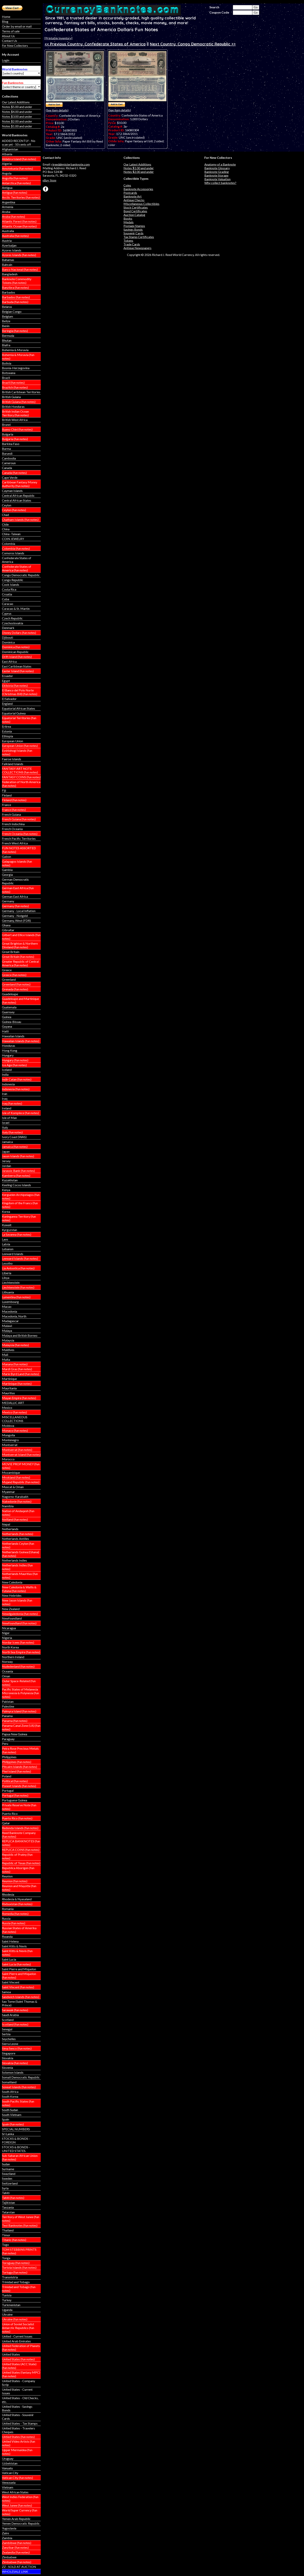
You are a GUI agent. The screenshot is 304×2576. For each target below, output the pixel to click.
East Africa (9, 661)
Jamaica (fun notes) (15, 1146)
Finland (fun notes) (14, 800)
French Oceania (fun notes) (19, 833)
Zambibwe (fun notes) (16, 2543)
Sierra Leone (10, 2044)
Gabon (6, 856)
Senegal (7, 2029)
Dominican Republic (15, 652)
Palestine (8, 1706)
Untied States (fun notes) (18, 2437)
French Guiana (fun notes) (19, 819)
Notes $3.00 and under (17, 116)
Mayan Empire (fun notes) (19, 1398)
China (6, 529)
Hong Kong (9, 1050)
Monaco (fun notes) (15, 1430)
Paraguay (8, 1739)
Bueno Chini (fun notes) (17, 429)
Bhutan (6, 340)
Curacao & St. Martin (16, 608)
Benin (6, 326)
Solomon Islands (12, 2072)
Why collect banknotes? (220, 183)
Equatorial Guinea (14, 713)
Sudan (6, 2164)
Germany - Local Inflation (18, 911)
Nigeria (7, 1638)
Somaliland (9, 2082)
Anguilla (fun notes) (15, 178)
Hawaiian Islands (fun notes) (20, 1041)
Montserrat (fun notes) (17, 1449)
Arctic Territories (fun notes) (21, 197)
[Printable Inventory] (58, 38)
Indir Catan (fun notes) (16, 1079)
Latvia (6, 1244)
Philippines (9, 1757)
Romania (8, 1909)
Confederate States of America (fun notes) (16, 568)
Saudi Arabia (10, 2015)
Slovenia (7, 2067)
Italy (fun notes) (12, 1132)
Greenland (9, 979)
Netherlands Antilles (15, 1538)
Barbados (8, 292)
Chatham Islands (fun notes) (20, 519)
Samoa (6, 1992)
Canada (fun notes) (14, 472)
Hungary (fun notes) (15, 1060)
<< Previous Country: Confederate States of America (95, 43)
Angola (6, 173)
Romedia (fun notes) (15, 1913)
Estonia (7, 731)
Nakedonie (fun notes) (16, 1501)
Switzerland (10, 2183)
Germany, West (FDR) (16, 920)
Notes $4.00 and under (17, 111)
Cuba (5, 599)
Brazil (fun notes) (13, 382)
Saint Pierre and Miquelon (19, 1969)
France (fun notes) (14, 809)
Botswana (8, 373)
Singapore (8, 2053)
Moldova (8, 1425)
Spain (5, 2119)
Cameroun (9, 463)
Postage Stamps (134, 226)
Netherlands (10, 1529)
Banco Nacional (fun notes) (20, 269)
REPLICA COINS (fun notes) (20, 1849)
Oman (6, 1676)
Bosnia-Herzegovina (15, 368)
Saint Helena (10, 1941)
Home (6, 16)
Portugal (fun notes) (15, 1795)
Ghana (6, 925)
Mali (5, 1354)
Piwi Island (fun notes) (16, 1771)
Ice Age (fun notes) (14, 1065)
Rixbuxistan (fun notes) (17, 1904)
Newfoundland (12, 1618)
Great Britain (10, 952)
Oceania (7, 1671)
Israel (5, 1122)
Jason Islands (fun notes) (18, 1156)
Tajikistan (8, 2202)
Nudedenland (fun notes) (18, 1666)
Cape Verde (9, 477)
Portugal (8, 1790)
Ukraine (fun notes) (14, 2319)
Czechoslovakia (12, 623)
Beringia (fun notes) (15, 331)
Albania (7, 154)
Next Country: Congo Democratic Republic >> (193, 43)
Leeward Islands (12, 1254)
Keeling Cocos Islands (16, 1185)
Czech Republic (12, 618)
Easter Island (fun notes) (18, 671)
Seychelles (9, 2039)
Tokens (128, 240)
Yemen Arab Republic (16, 2519)
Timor (6, 2235)
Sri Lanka (8, 2134)
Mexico (7, 1407)
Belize (6, 321)
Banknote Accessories (138, 189)
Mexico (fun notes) (14, 1412)
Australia (8, 231)
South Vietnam (11, 2114)
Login (5, 60)
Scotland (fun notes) (15, 2024)
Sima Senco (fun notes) (17, 2048)
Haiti (5, 1031)
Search (214, 7)
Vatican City (10, 2473)
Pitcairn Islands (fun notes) (19, 1766)
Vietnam (7, 2487)
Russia (6, 1918)
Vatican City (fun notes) (17, 2477)
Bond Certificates (135, 211)
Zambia (7, 2538)
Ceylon (6, 505)
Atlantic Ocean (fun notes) (19, 226)
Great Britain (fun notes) (18, 956)
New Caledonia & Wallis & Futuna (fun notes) (19, 1589)
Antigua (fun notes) (14, 192)
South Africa (10, 2091)
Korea (6, 1211)
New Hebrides (12, 1595)
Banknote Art (133, 196)
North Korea (10, 1647)
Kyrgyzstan (9, 1230)
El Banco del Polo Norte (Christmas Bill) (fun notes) (19, 692)
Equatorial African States (18, 708)
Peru (5, 1743)
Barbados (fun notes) (16, 297)
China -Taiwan (11, 534)
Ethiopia (7, 736)
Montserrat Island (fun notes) (21, 1454)
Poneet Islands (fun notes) (19, 1786)
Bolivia (6, 363)
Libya (5, 1277)
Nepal (6, 1524)
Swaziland (8, 2173)
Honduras (8, 1045)
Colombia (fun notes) (16, 548)
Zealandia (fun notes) (16, 2552)
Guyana (7, 1026)
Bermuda (8, 335)
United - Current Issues (17, 2336)
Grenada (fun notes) (15, 989)
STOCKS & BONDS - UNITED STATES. (16, 2149)
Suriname (8, 2169)
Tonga (6, 2258)
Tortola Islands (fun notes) (19, 2267)
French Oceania (12, 829)
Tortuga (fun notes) (14, 2272)
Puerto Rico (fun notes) (17, 1818)
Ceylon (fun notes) (14, 510)
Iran (4, 1093)
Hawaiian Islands (13, 1036)
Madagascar (10, 1321)
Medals (129, 222)
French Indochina (13, 824)
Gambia (7, 870)
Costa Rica (9, 589)
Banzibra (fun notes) (15, 287)
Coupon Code (219, 12)
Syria (5, 2188)
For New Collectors (15, 45)
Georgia (7, 874)
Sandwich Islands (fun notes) (20, 1997)
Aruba (6, 211)
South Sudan (10, 2110)
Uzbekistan (9, 2463)
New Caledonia (12, 1582)
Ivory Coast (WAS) (14, 1137)
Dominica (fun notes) (15, 647)
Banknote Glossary (217, 168)
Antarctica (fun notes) (16, 183)
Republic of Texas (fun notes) (21, 1863)
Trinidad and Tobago (16, 2282)
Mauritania (9, 1388)
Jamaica (7, 1142)
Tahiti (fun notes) (13, 2197)
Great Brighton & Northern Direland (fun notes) (20, 945)
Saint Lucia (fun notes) (16, 1964)
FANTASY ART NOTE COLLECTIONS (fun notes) (20, 770)
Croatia (7, 594)
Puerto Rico (10, 1813)
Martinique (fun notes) (17, 1383)
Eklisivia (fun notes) (15, 685)
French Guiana (11, 814)
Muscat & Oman (13, 1487)
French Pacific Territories (19, 838)
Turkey (6, 2300)
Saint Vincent (10, 1982)
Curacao (7, 604)
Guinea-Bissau (11, 1022)
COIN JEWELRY (13, 539)
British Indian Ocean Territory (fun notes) (15, 413)
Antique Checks (134, 200)
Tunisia (6, 2295)
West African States (15, 2492)
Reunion (7, 1876)
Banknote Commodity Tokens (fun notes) (16, 280)
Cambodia (9, 458)
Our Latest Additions (16, 102)
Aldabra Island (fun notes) (19, 159)
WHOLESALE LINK (15, 2571)
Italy (5, 1127)
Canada (7, 468)
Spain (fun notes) (13, 2124)
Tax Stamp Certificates (139, 237)
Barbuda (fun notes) (15, 302)
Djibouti (7, 637)
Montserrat (9, 1445)
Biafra (6, 345)
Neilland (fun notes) (15, 1519)
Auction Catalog (134, 215)
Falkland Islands (12, 764)
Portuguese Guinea (14, 1800)
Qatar (6, 1823)
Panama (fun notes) (14, 1721)
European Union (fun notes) (20, 745)
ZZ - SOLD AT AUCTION (19, 2566)
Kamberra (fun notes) (16, 1175)
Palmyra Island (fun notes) (19, 1711)
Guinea (6, 1017)
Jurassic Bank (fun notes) (18, 1170)
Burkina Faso (10, 444)
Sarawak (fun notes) (15, 2010)
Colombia (8, 543)
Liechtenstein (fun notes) (18, 1287)
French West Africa (15, 843)
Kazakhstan (10, 1180)
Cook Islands (10, 584)
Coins (127, 185)
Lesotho (7, 1263)
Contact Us (9, 40)
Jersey (6, 1161)
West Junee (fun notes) (17, 2505)
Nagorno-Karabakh (15, 1496)
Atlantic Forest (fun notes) (19, 221)
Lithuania (8, 1292)
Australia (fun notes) (15, 236)
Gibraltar (8, 930)
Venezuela (9, 2482)
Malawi (7, 1326)
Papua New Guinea (14, 1734)
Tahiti (6, 2193)
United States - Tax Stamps (20, 2423)
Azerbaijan (9, 245)
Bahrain (7, 264)
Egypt (6, 680)
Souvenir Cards (133, 233)
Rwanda (7, 1936)
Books (128, 218)
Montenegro (10, 1440)
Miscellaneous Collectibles (141, 204)
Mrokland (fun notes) (16, 1477)
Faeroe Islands (11, 759)
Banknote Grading (216, 172)
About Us (8, 36)
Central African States (16, 500)
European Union (12, 741)
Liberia (6, 1273)
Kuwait (6, 1225)
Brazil (6, 377)
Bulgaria (7, 434)
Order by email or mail (17, 26)
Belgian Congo (12, 311)
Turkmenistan (11, 2305)
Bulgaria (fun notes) (15, 439)
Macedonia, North (14, 1316)
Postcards (130, 192)
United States (11, 2354)
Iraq (4, 1098)
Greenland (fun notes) (16, 984)
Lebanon (7, 1249)
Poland (6, 1776)
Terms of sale (11, 31)
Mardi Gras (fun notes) (17, 1369)
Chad (5, 515)
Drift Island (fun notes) (17, 656)
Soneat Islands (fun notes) (19, 2087)
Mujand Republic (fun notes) (20, 1482)
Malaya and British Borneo (19, 1335)
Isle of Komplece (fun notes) (20, 1113)
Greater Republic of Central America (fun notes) (20, 963)
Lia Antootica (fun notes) (18, 1268)
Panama (7, 1716)
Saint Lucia (9, 1959)
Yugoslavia (9, 2528)
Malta (6, 1359)
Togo (5, 2244)
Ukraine (7, 2314)
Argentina (8, 202)
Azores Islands (11, 250)
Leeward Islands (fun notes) (20, 1258)
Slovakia (7, 2058)
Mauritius (8, 1393)
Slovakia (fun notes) (15, 2063)
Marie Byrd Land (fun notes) (20, 1374)
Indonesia (8, 1084)
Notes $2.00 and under (17, 121)
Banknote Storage (216, 175)
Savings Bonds (133, 229)
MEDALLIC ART (13, 1403)
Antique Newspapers (137, 248)
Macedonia (9, 1311)
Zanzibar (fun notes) (15, 2547)
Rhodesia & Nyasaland (17, 1899)
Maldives (8, 1350)
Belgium (7, 316)
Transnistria (10, 2277)
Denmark (8, 628)
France (6, 805)
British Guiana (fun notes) (18, 401)
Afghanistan (10, 149)
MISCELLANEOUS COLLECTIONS (14, 1419)
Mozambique (11, 1472)
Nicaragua (9, 1628)
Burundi (7, 453)
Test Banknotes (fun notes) (19, 2225)
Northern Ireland (13, 1657)
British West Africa (15, 420)
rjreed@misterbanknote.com (70, 164)
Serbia (6, 2034)
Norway (7, 1661)
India (5, 1074)
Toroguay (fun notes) (15, 2263)
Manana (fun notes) (15, 1364)
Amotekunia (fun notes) (17, 168)
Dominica (8, 642)
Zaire (5, 2533)
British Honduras (13, 406)
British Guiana (11, 397)
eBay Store (49, 180)
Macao (6, 1306)
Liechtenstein (11, 1282)
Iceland (7, 1069)
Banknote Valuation (217, 179)
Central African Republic (18, 495)
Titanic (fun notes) (14, 2240)
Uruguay (7, 2458)
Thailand (8, 2230)
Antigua (7, 187)
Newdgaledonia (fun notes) (20, 1613)
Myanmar (8, 1492)
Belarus (7, 306)
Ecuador (7, 676)
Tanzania (8, 2207)
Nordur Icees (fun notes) (18, 1642)
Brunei (6, 424)
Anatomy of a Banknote (220, 164)
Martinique (9, 1378)
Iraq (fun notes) (12, 1103)
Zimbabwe (9, 2557)
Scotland (8, 2019)
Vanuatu (7, 2468)
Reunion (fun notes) (14, 1881)
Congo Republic (12, 580)
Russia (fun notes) (13, 1923)
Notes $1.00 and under (17, 126)
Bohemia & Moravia (15, 350)
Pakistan (8, 1701)
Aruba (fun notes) (13, 216)
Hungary (8, 1055)
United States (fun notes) (18, 2359)
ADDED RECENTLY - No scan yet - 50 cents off (18, 142)
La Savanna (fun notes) (16, 1234)
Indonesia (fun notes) (15, 1089)
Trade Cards (132, 244)
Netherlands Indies (14, 1560)
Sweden (7, 2178)
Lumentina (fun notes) (16, 1297)
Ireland (6, 1108)
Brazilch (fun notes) (15, 387)
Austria (7, 240)
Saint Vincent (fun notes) (18, 1987)
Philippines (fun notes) (16, 1762)
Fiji (4, 790)
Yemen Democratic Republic (21, 2523)
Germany (8, 901)
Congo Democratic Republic (21, 575)
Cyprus (6, 613)
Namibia (8, 1506)
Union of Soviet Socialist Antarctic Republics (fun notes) (18, 2327)
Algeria (7, 163)
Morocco (8, 1459)
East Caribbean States (16, 666)
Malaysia (8, 1340)
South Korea (10, 2096)
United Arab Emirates (16, 2341)
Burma (6, 448)
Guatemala (9, 1007)
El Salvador (9, 699)
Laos (5, 1239)
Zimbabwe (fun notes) (16, 2562)
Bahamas (8, 260)
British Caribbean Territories (21, 392)
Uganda (7, 2310)
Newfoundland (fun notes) (19, 1623)
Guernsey (8, 1012)
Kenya (6, 1190)
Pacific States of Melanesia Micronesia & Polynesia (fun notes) (20, 1692)
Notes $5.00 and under (17, 107)
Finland (7, 795)
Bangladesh (9, 274)
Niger (6, 1633)
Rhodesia (8, 1894)
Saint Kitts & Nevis (14, 1946)
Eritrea (6, 726)
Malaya (7, 1330)
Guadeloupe (10, 994)
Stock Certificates (136, 207)
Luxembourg (10, 1302)
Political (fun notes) (15, 1781)
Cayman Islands (12, 490)
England (7, 703)
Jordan (6, 1166)
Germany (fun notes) (15, 906)
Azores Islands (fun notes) (19, 255)
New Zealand (11, 1609)
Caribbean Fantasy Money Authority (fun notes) (19, 484)
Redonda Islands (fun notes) (20, 1828)
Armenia (7, 207)
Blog (5, 21)
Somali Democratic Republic (21, 2077)
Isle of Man (9, 1118)
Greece (7, 970)
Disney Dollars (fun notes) (19, 632)
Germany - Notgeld (15, 915)
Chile (5, 524)
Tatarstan (8, 2212)
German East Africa (15, 896)
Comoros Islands (13, 553)
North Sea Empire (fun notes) (21, 1652)
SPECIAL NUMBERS (16, 2129)
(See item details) (57, 110)
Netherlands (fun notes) (17, 1534)
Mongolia (8, 1435)
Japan (6, 1151)
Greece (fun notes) (14, 975)
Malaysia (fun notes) (15, 1345)
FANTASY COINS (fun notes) (21, 777)
